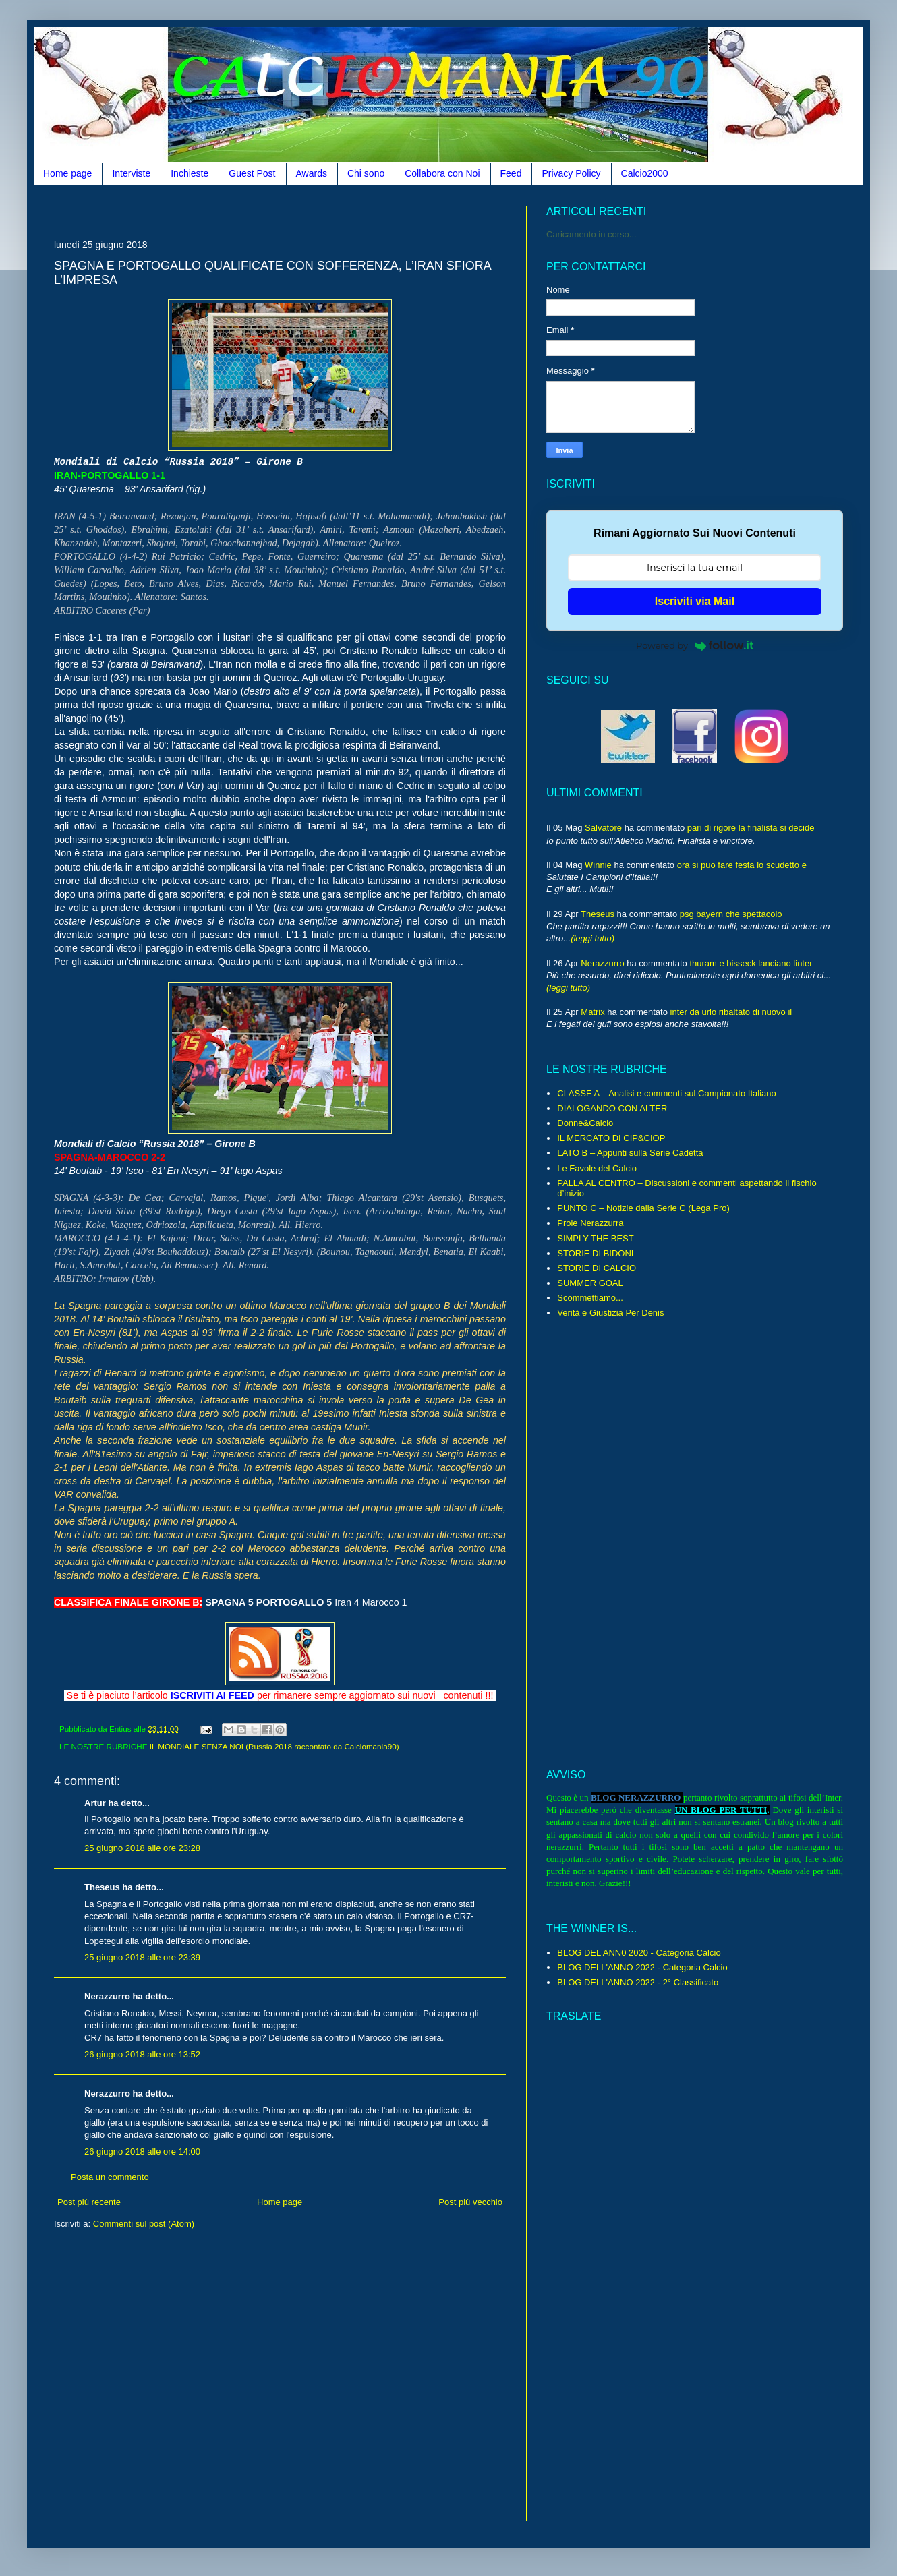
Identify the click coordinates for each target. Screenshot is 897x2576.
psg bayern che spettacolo (731, 914)
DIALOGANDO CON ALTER (612, 1108)
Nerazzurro (602, 963)
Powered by (694, 645)
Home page (67, 173)
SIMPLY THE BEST (595, 1238)
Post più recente (89, 2202)
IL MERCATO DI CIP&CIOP (611, 1138)
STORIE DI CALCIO (596, 1268)
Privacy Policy (571, 173)
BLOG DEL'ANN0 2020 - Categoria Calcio (638, 1953)
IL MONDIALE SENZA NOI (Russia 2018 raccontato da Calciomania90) (274, 1746)
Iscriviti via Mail (694, 601)
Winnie (598, 865)
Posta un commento (110, 2177)
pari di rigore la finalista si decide (751, 828)
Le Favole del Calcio (597, 1168)
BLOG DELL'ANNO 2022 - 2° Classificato (637, 1982)
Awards (311, 173)
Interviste (131, 173)
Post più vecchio (470, 2202)
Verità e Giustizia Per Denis (610, 1313)
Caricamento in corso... (591, 234)
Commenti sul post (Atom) (143, 2224)
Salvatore (603, 828)
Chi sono (365, 173)
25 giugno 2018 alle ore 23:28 (142, 1848)
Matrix (592, 1012)
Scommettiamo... (590, 1298)
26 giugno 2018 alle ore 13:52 (142, 2054)
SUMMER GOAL (590, 1283)
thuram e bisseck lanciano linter (750, 963)
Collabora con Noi (442, 173)
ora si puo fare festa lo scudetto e (742, 865)
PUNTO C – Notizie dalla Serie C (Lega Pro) (643, 1208)
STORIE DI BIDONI (595, 1253)
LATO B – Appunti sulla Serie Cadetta (630, 1153)
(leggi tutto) (592, 938)
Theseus (597, 914)
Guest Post (252, 173)
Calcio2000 (644, 173)
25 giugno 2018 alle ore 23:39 (142, 1957)
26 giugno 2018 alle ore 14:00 (142, 2151)
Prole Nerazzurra (590, 1223)
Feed (511, 173)
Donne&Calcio (585, 1123)
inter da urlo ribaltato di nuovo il (731, 1012)
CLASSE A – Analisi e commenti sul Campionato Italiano (666, 1093)
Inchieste (189, 173)
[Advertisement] (299, 211)
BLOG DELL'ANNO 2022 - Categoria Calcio (642, 1967)
